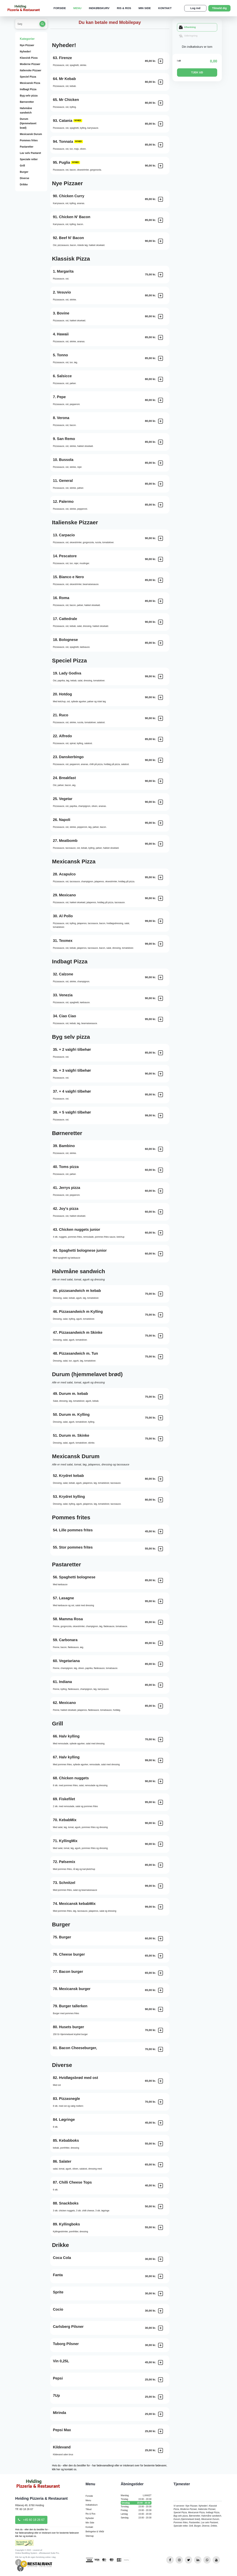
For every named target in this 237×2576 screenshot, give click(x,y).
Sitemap (90, 2536)
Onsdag (136, 2503)
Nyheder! (25, 51)
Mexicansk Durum (31, 134)
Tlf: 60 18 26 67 (24, 2509)
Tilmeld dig (219, 8)
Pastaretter (26, 146)
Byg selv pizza (29, 95)
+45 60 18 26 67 (31, 2519)
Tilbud (88, 2509)
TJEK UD (197, 72)
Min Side (144, 8)
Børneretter (27, 101)
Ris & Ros (124, 8)
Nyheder (90, 2518)
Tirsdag (136, 2499)
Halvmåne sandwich (26, 110)
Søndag (136, 2518)
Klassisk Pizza (29, 57)
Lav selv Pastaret (30, 152)
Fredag (136, 2510)
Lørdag (136, 2514)
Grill (22, 165)
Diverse (24, 178)
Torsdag (136, 2506)
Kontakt (165, 8)
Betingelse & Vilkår (95, 2531)
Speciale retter (29, 159)
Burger (24, 171)
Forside (60, 8)
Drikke (24, 184)
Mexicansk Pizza (30, 82)
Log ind (195, 8)
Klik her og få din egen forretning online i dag (35, 2557)
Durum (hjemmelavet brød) (28, 123)
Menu (77, 8)
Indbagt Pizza (28, 89)
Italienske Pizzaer (30, 70)
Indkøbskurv (99, 8)
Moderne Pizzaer (30, 64)
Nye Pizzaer (27, 45)
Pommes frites (29, 140)
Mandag (136, 2495)
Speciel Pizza (28, 76)
